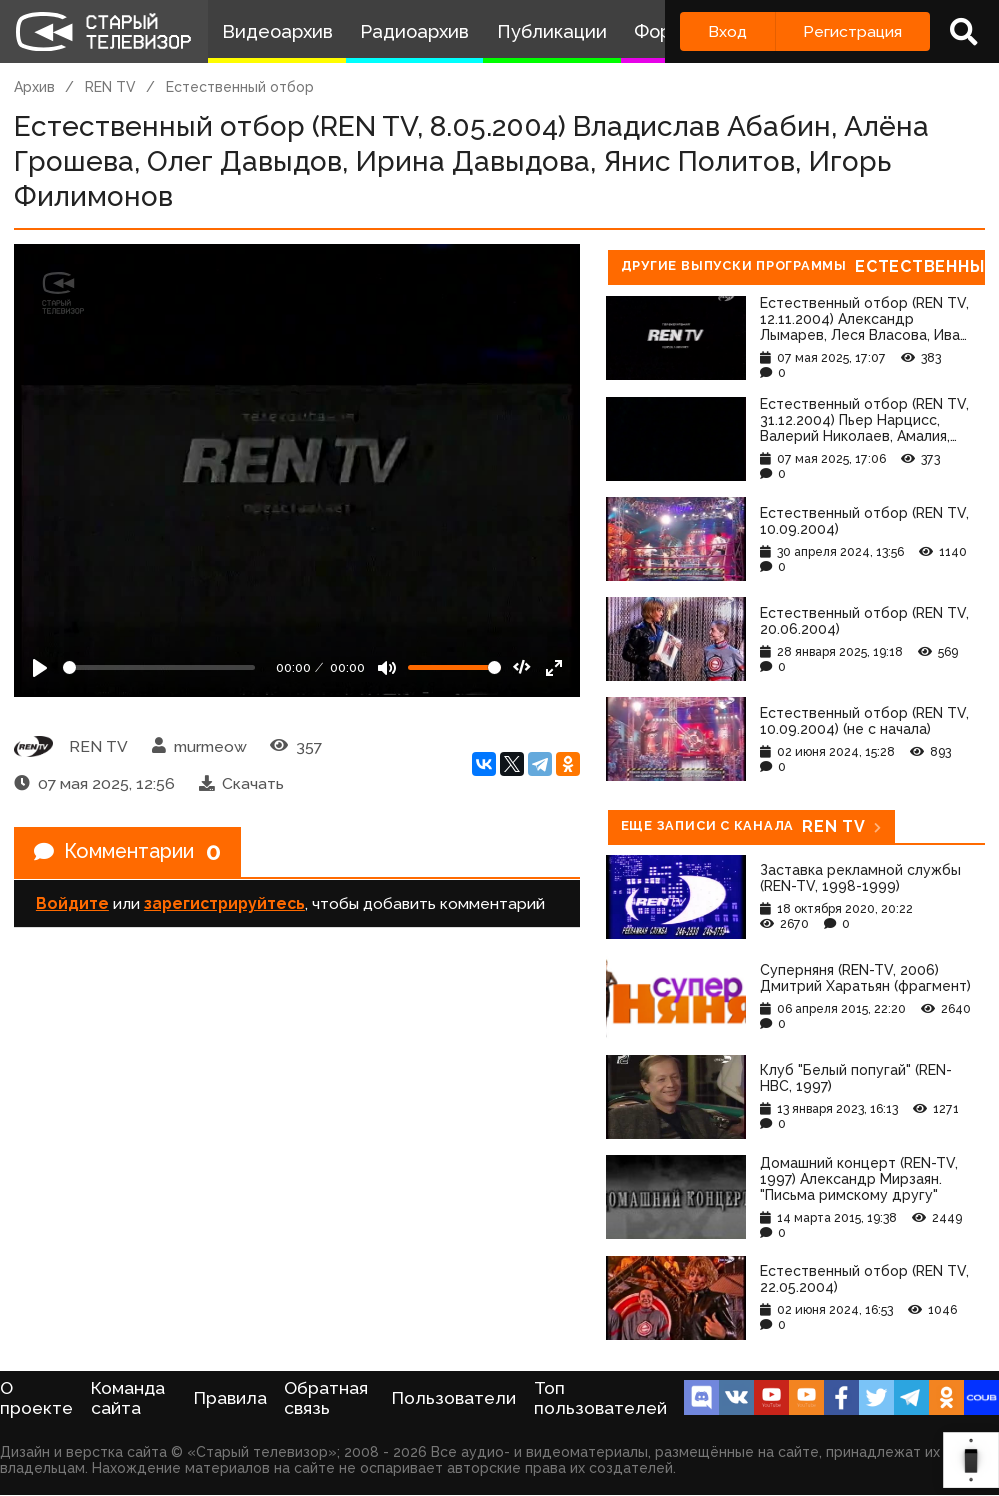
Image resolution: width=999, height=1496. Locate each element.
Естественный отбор (240, 87)
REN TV (110, 87)
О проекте (36, 1398)
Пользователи (454, 1398)
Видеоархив (277, 31)
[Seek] (159, 667)
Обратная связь (326, 1398)
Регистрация (852, 31)
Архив (34, 87)
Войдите (72, 903)
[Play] (40, 668)
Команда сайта (128, 1398)
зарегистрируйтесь (224, 903)
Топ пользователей (600, 1398)
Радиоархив (414, 31)
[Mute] (387, 668)
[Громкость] (454, 667)
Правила (230, 1398)
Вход (727, 31)
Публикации (552, 31)
